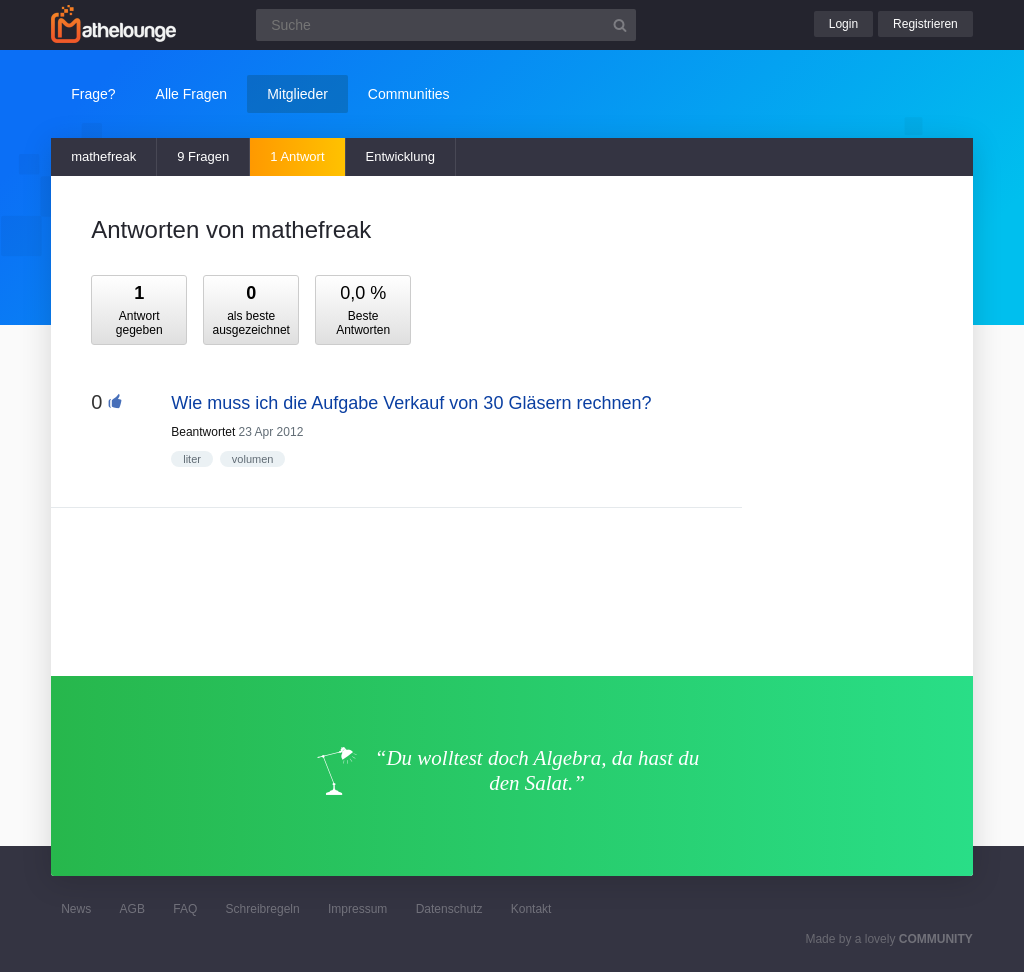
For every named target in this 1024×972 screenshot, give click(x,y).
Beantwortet (203, 432)
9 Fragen (203, 156)
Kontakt (531, 909)
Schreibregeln (263, 909)
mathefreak (103, 156)
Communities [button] (409, 94)
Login (843, 24)
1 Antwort (297, 156)
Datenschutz (449, 909)
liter (192, 459)
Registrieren (925, 24)
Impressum (357, 909)
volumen (253, 459)
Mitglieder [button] (297, 94)
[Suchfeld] (446, 25)
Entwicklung (400, 156)
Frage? (93, 94)
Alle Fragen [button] (192, 94)
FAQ (185, 909)
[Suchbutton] (620, 25)
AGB (132, 909)
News (76, 909)
